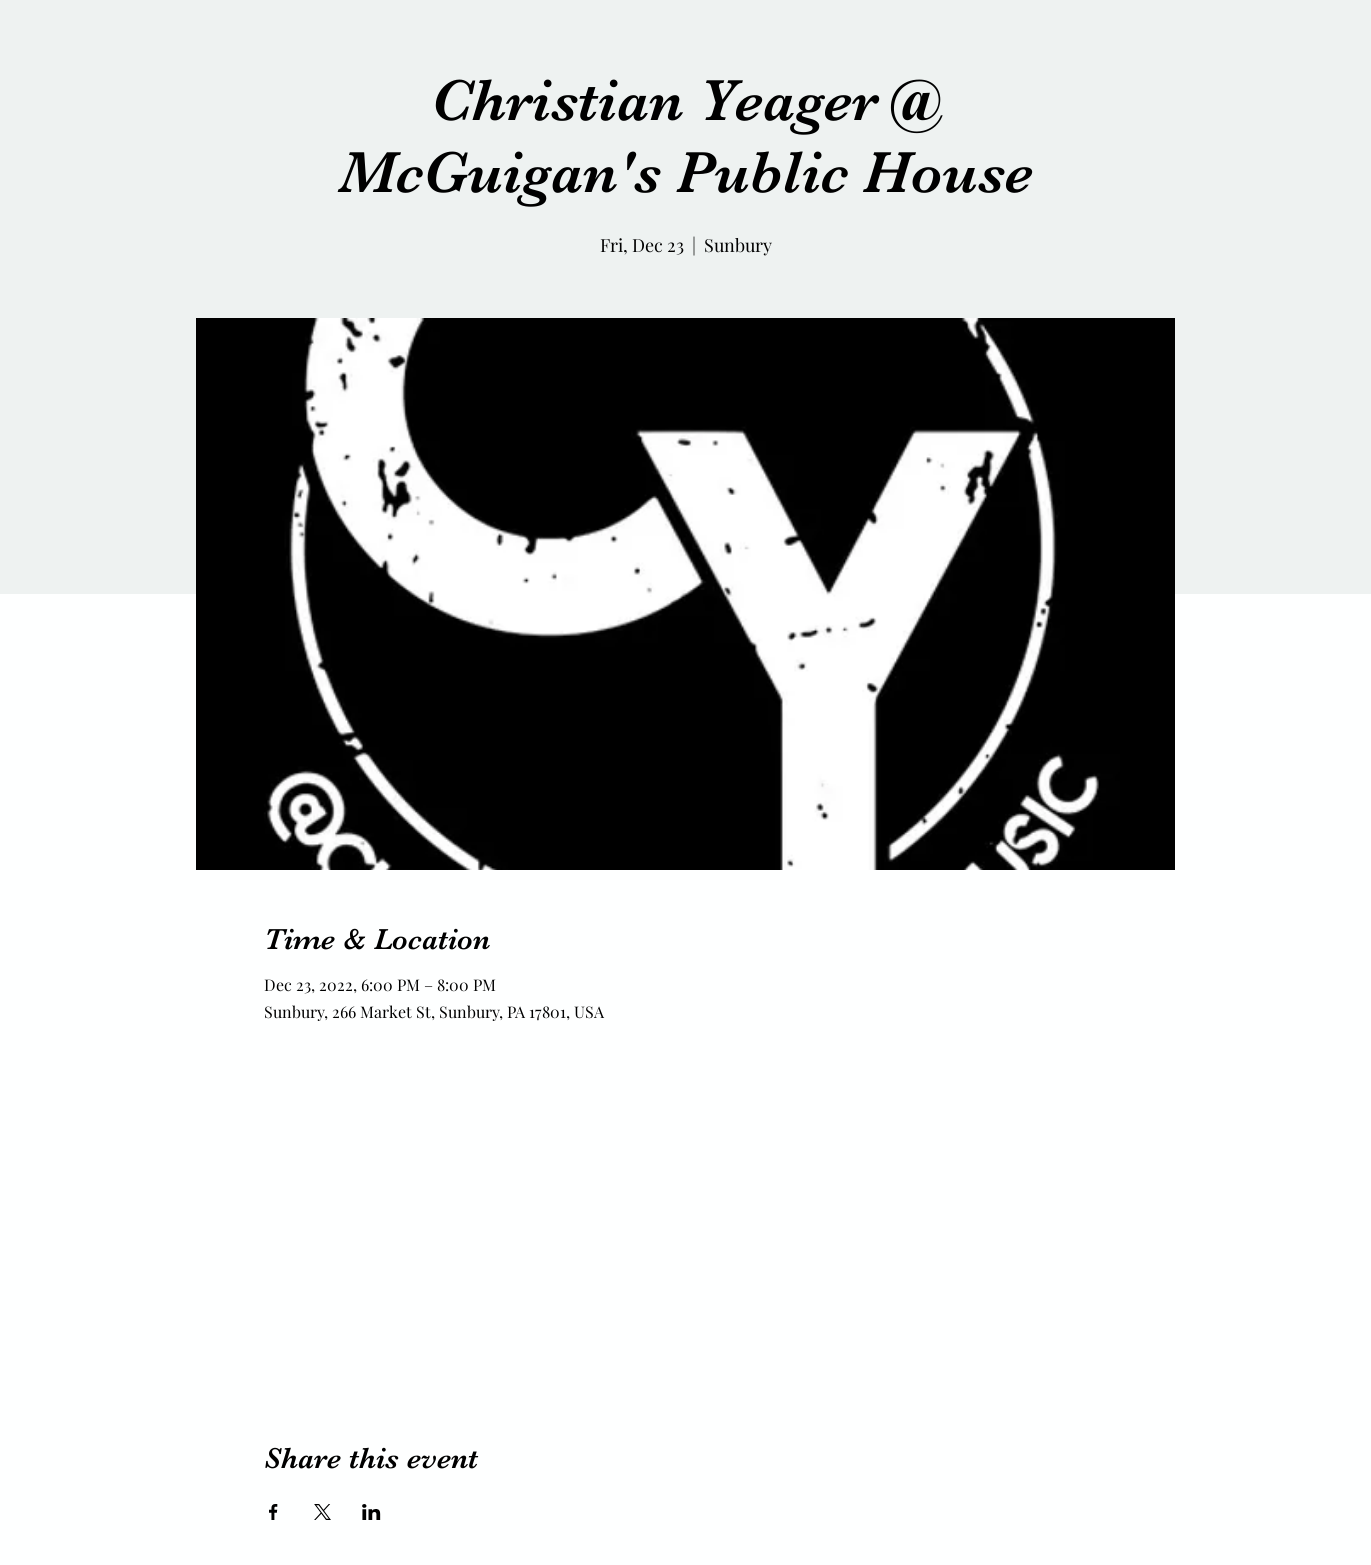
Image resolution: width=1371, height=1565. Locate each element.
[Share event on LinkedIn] (371, 1512)
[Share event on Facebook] (273, 1512)
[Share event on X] (322, 1512)
